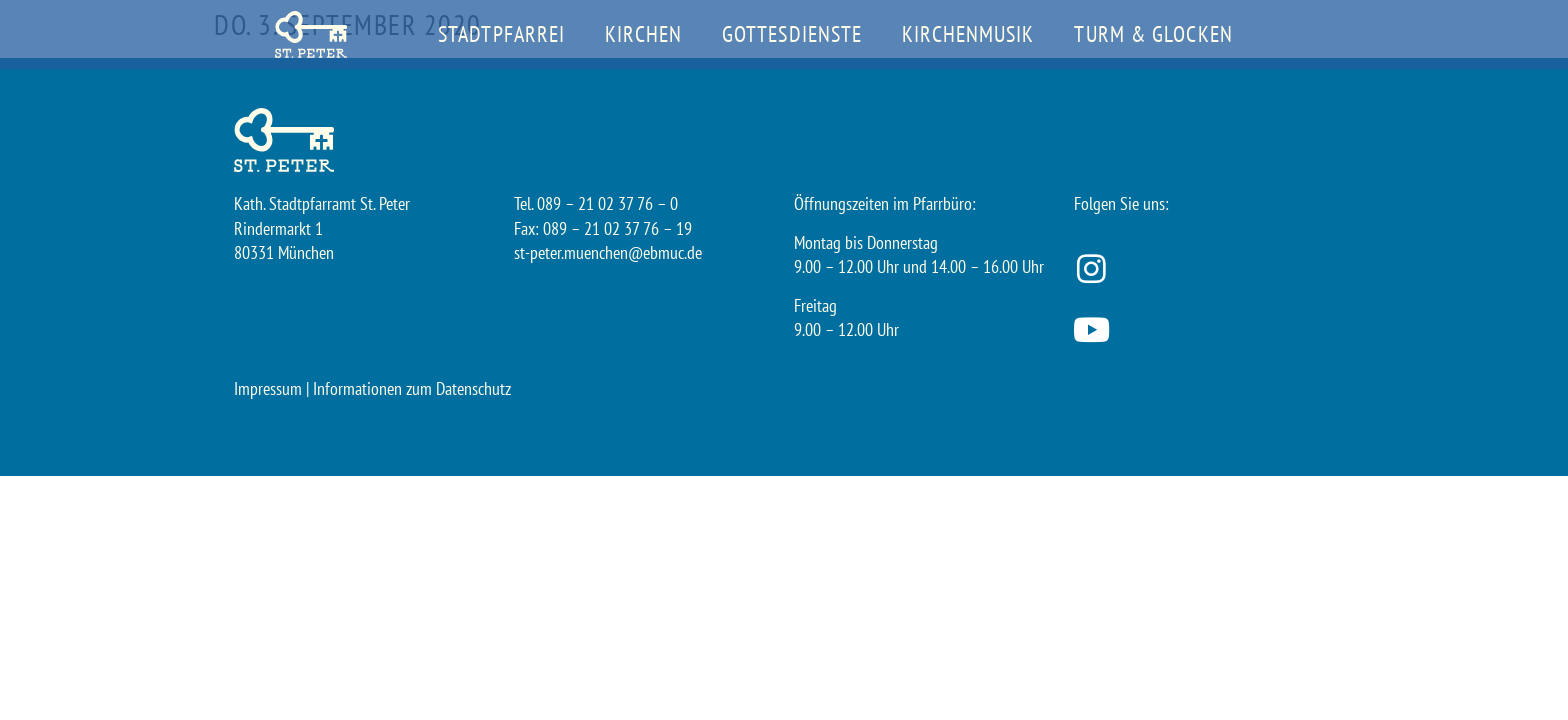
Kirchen (643, 34)
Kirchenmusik (968, 34)
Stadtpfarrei (501, 34)
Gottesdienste (792, 34)
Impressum (268, 388)
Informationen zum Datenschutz (412, 388)
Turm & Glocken (1153, 34)
